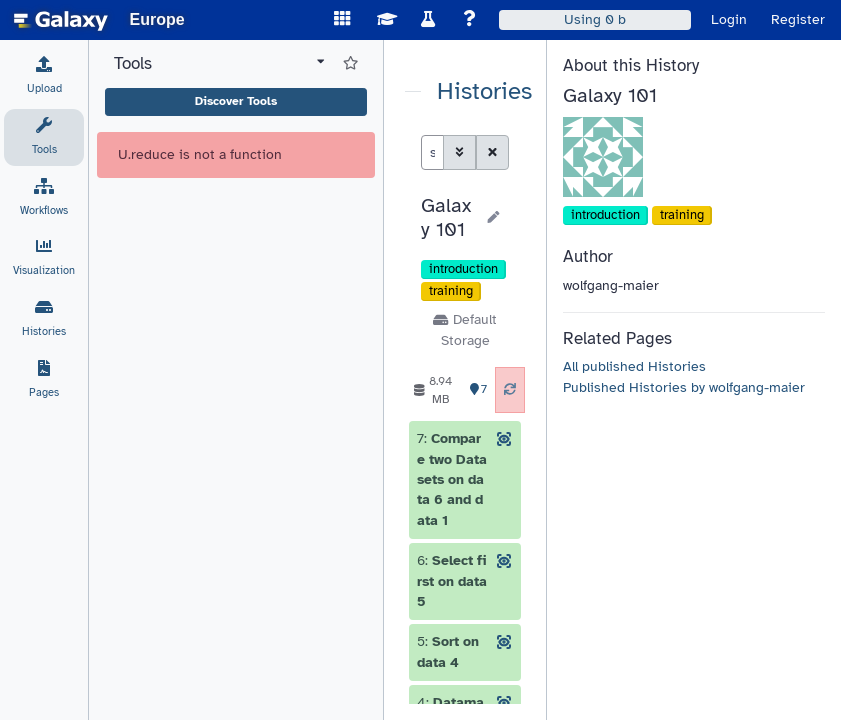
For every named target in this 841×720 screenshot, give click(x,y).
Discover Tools (236, 101)
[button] (447, 218)
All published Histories (634, 366)
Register (798, 19)
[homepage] (61, 20)
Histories (484, 91)
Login (729, 19)
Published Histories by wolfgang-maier (684, 387)
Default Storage (464, 329)
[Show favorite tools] (350, 64)
